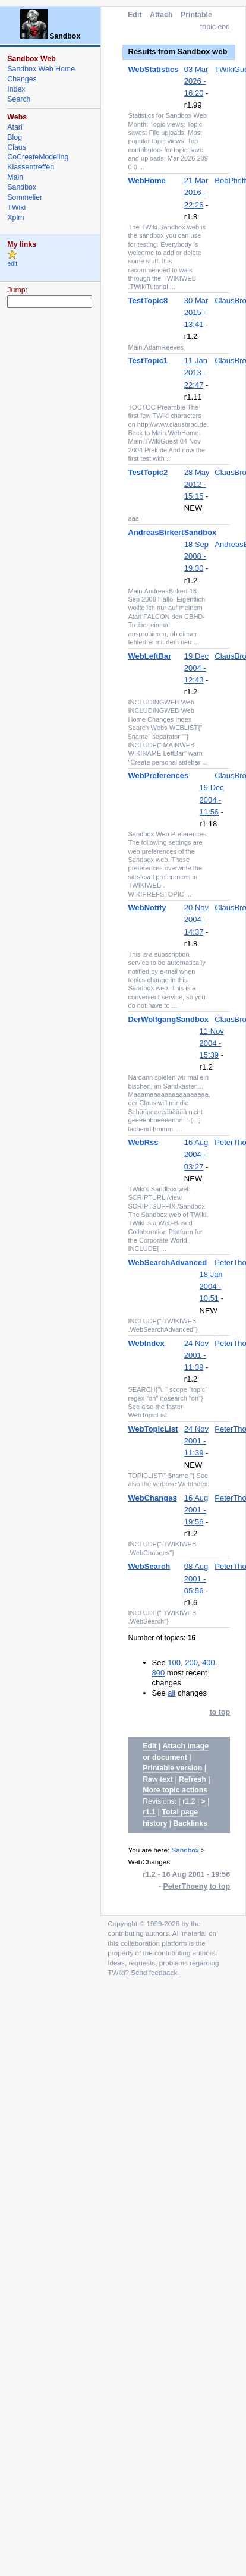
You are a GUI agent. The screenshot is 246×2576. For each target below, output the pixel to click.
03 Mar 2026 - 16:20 (196, 81)
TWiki (16, 207)
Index (16, 89)
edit (12, 263)
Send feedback (154, 1972)
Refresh (192, 1779)
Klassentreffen (30, 167)
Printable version (172, 1768)
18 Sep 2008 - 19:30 (196, 556)
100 (174, 1662)
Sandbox (185, 1850)
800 (158, 1672)
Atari (14, 127)
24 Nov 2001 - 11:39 (196, 1355)
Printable (196, 15)
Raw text (158, 1779)
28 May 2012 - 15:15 (197, 484)
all (171, 1692)
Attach (161, 15)
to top (220, 1712)
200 (191, 1662)
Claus (16, 147)
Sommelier (24, 197)
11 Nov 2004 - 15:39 (212, 1043)
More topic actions (175, 1790)
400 (208, 1662)
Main (15, 177)
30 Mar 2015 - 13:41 (196, 312)
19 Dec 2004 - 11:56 (212, 799)
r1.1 (149, 1812)
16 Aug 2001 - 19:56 (196, 1509)
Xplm (15, 217)
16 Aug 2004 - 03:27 (196, 1154)
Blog (14, 137)
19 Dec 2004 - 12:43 (196, 668)
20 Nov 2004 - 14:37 (196, 919)
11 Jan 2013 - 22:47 (195, 372)
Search (18, 99)
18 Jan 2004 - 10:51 (211, 1286)
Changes (21, 79)
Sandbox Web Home (41, 69)
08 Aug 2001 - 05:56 (196, 1578)
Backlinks (190, 1823)
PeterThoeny (185, 1886)
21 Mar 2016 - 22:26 (196, 192)
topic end (215, 27)
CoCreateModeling (37, 157)
